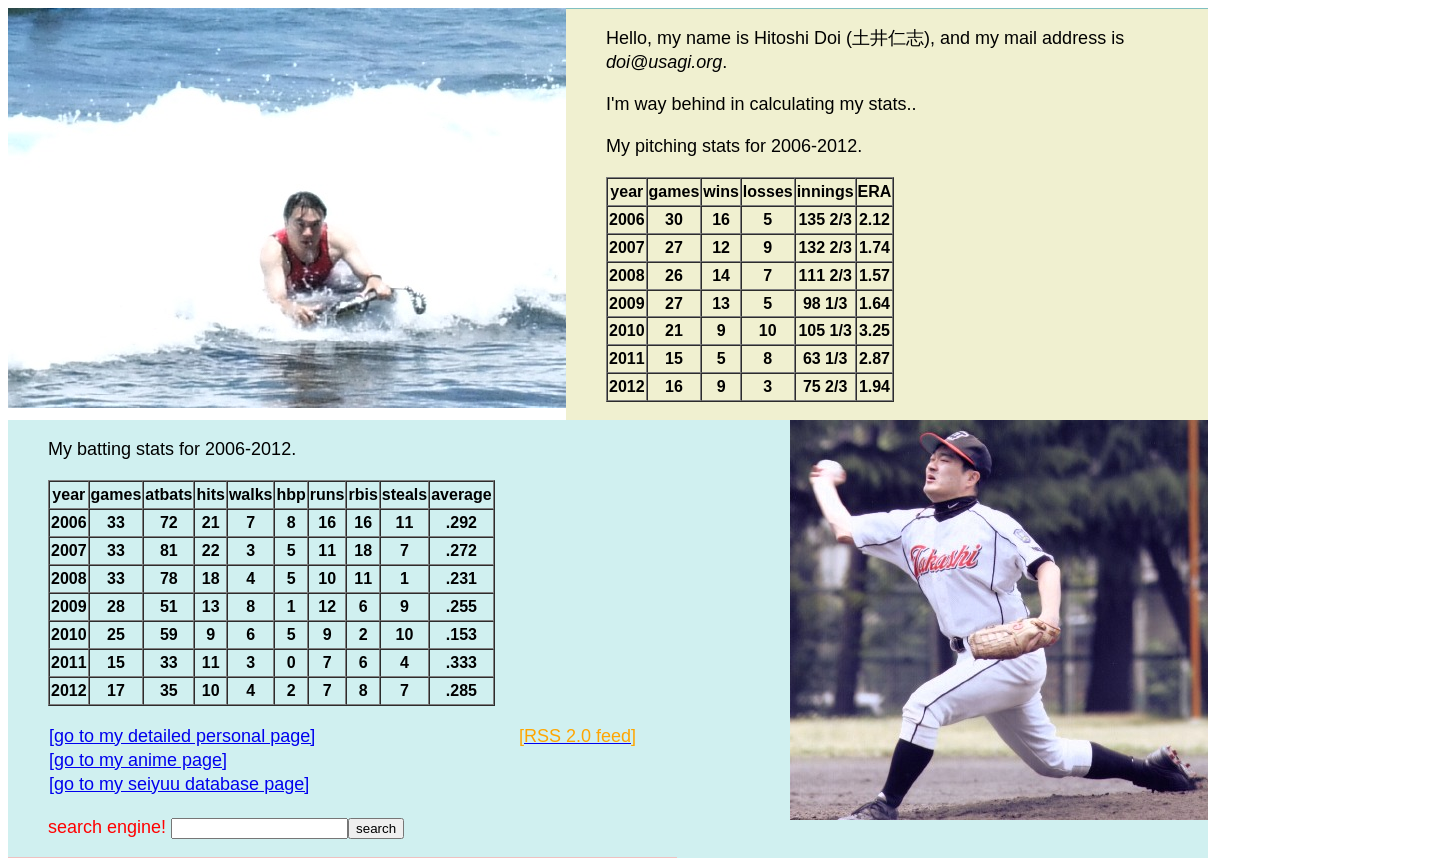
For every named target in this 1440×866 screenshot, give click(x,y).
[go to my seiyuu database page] (179, 784)
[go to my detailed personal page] (182, 736)
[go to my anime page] (138, 760)
